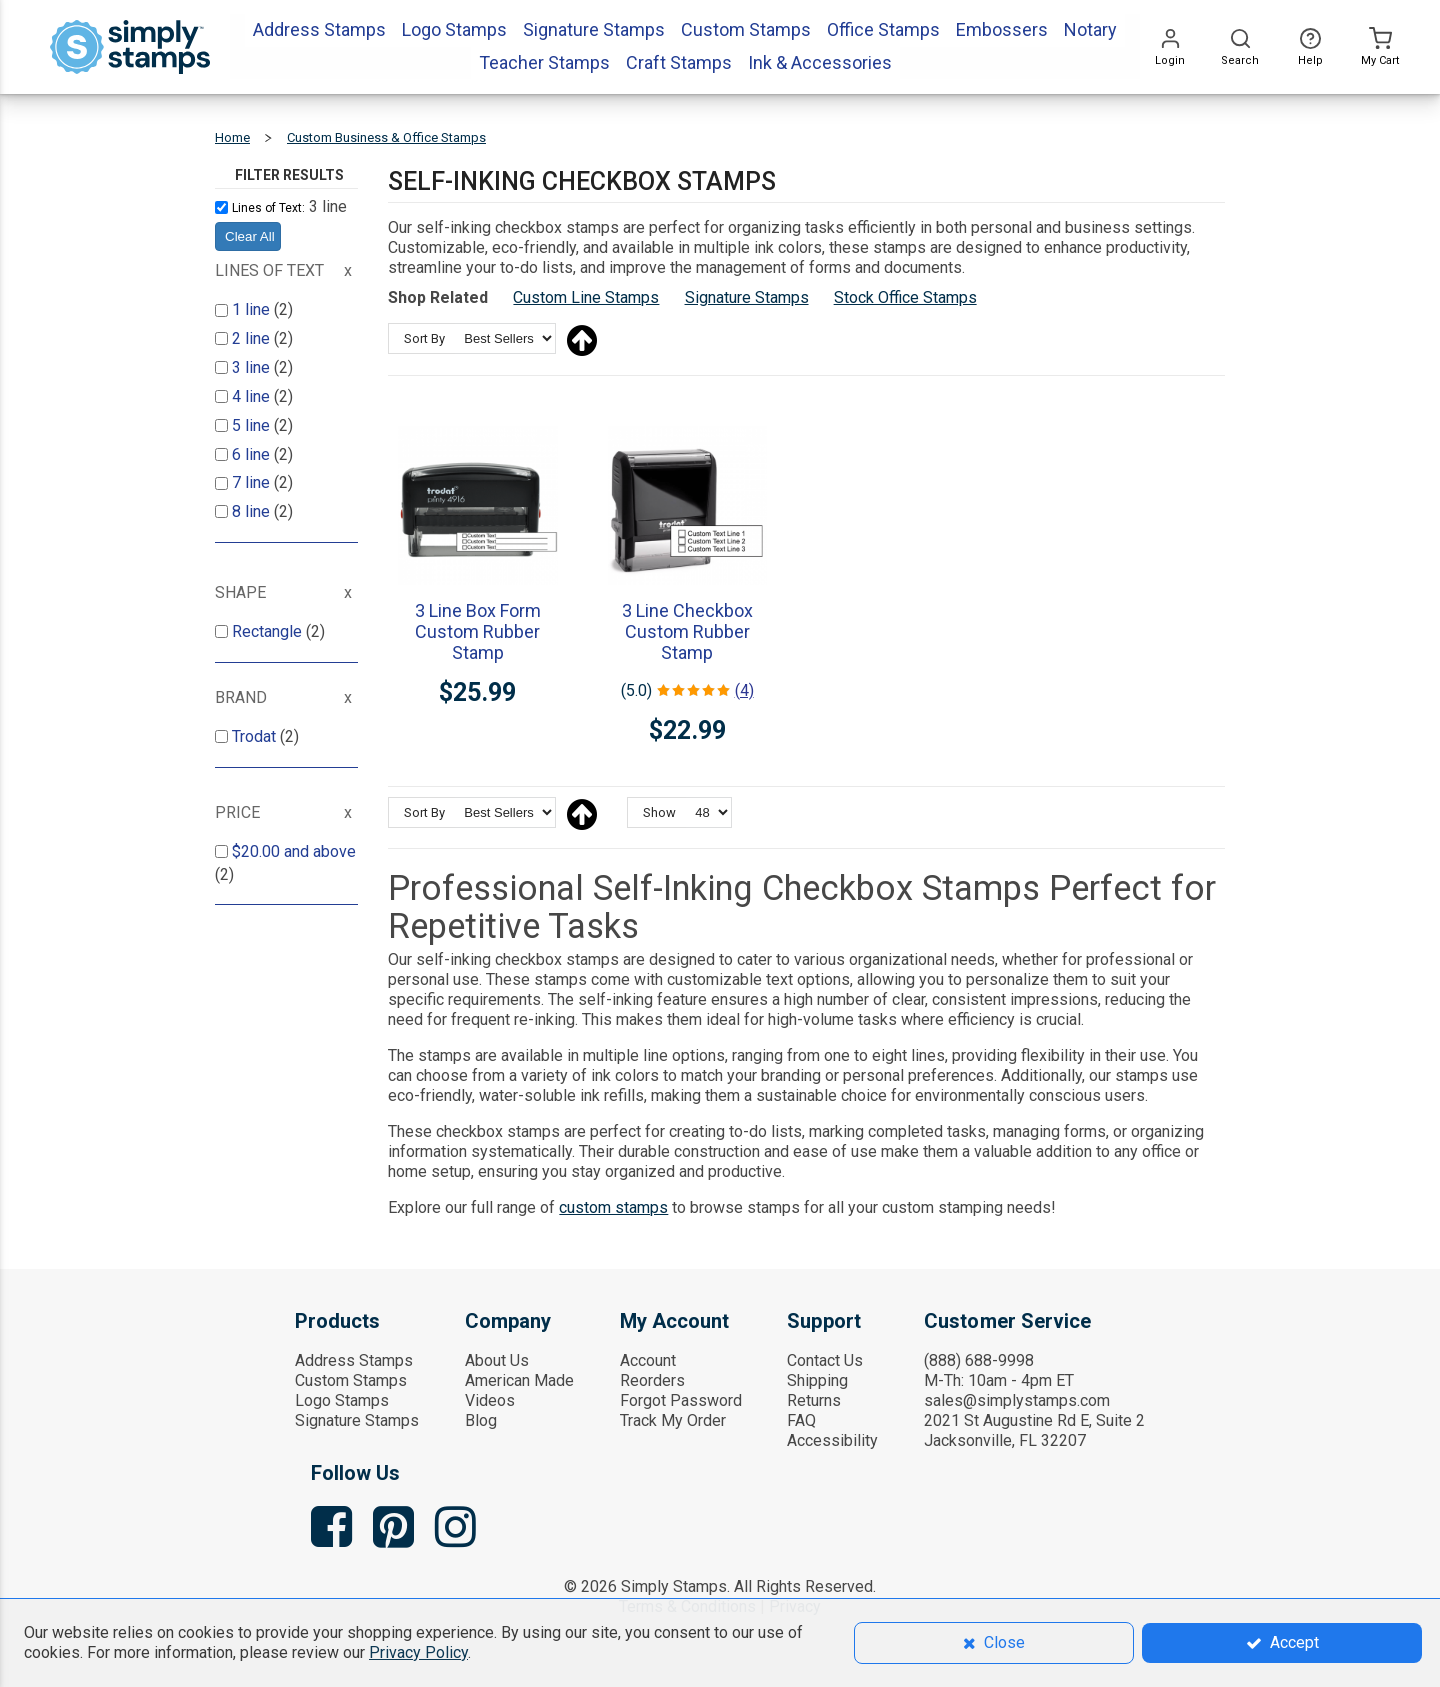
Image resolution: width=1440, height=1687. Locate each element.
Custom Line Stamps (586, 297)
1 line (253, 309)
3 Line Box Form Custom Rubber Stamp (478, 631)
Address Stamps (354, 1360)
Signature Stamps (747, 297)
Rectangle (269, 631)
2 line (253, 338)
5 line (253, 425)
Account (648, 1360)
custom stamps (613, 1207)
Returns (814, 1400)
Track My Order (673, 1420)
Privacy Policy (418, 1652)
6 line (253, 454)
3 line (253, 367)
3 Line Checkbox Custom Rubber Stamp (687, 631)
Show (659, 812)
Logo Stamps (342, 1400)
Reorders (652, 1380)
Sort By (424, 338)
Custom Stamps (351, 1380)
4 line (253, 396)
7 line (253, 482)
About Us (497, 1360)
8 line (253, 511)
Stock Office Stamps (905, 297)
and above (294, 851)
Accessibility (832, 1440)
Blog (481, 1420)
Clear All (250, 236)
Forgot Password (681, 1400)
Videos (490, 1400)
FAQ (801, 1420)
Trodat (256, 736)
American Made (519, 1380)
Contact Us (825, 1360)
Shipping (817, 1380)
